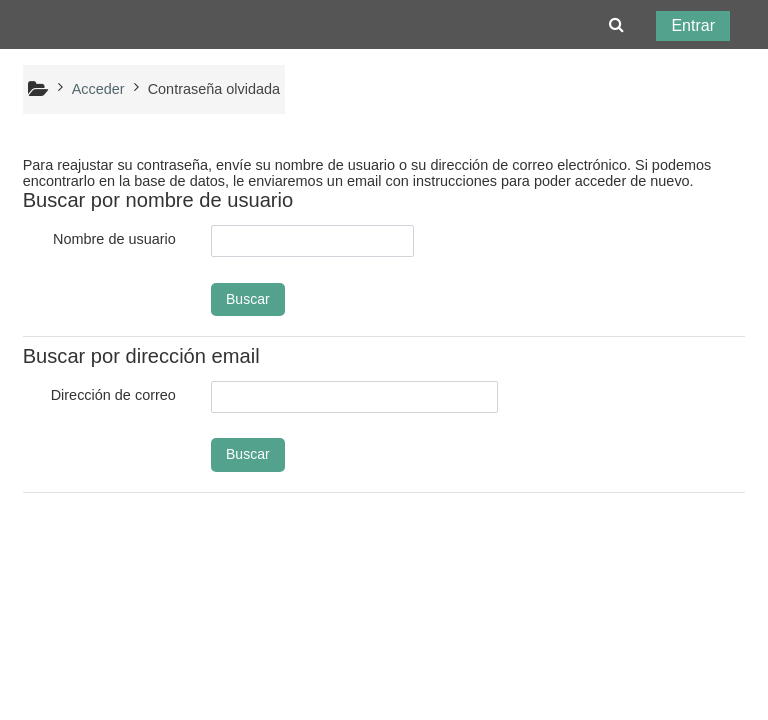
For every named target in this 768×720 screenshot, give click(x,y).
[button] (616, 25)
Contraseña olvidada (214, 89)
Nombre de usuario (114, 239)
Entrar (693, 25)
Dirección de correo (113, 395)
